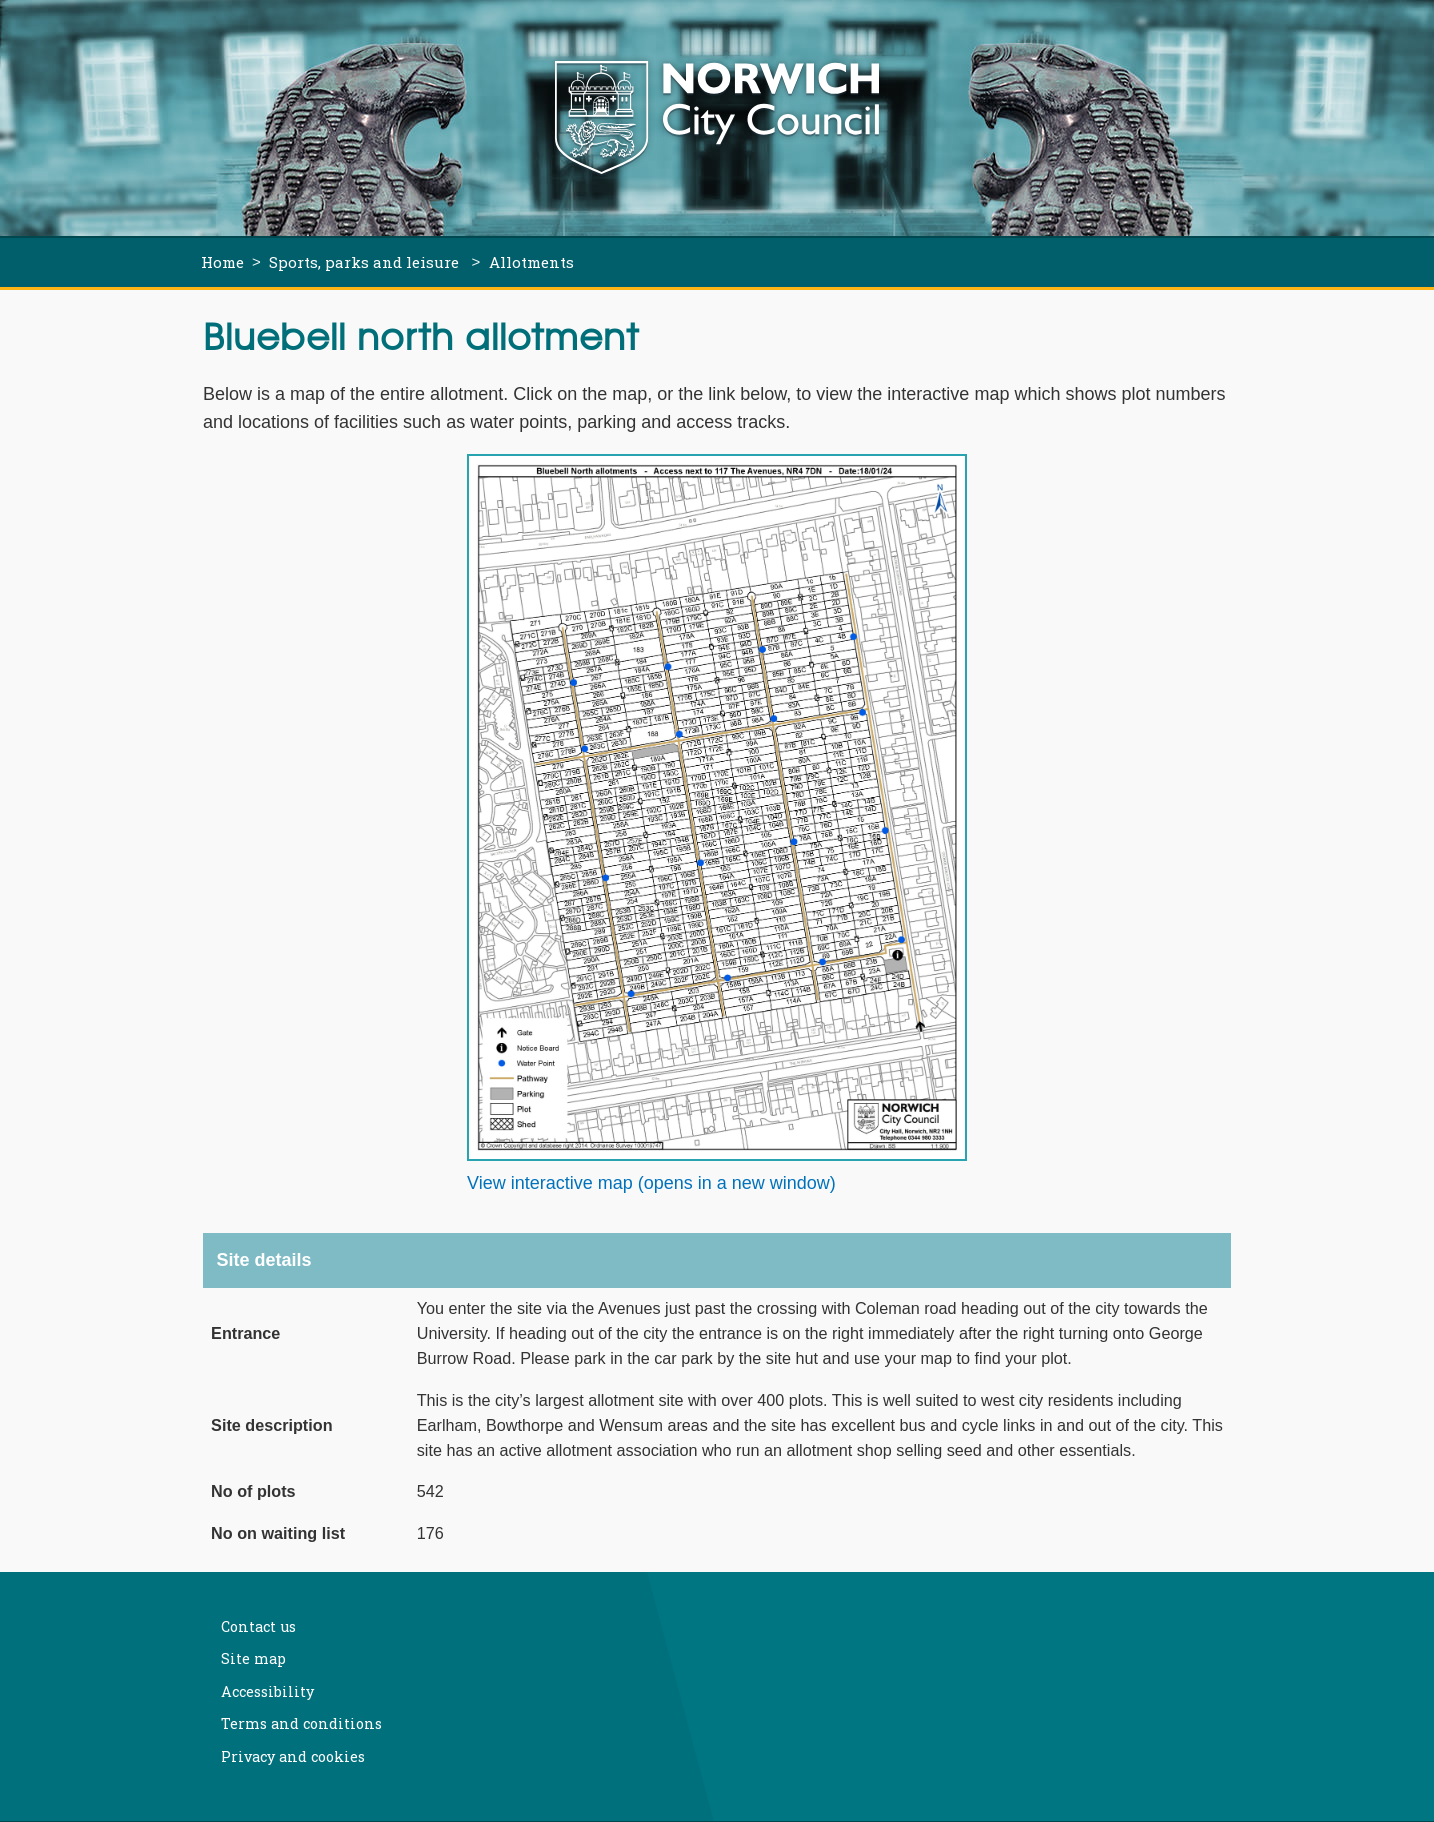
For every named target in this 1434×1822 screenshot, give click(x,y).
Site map (253, 1658)
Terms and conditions (301, 1723)
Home (222, 262)
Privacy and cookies (293, 1756)
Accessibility (267, 1691)
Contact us (258, 1626)
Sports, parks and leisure (366, 262)
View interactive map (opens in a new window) (651, 1183)
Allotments (531, 262)
